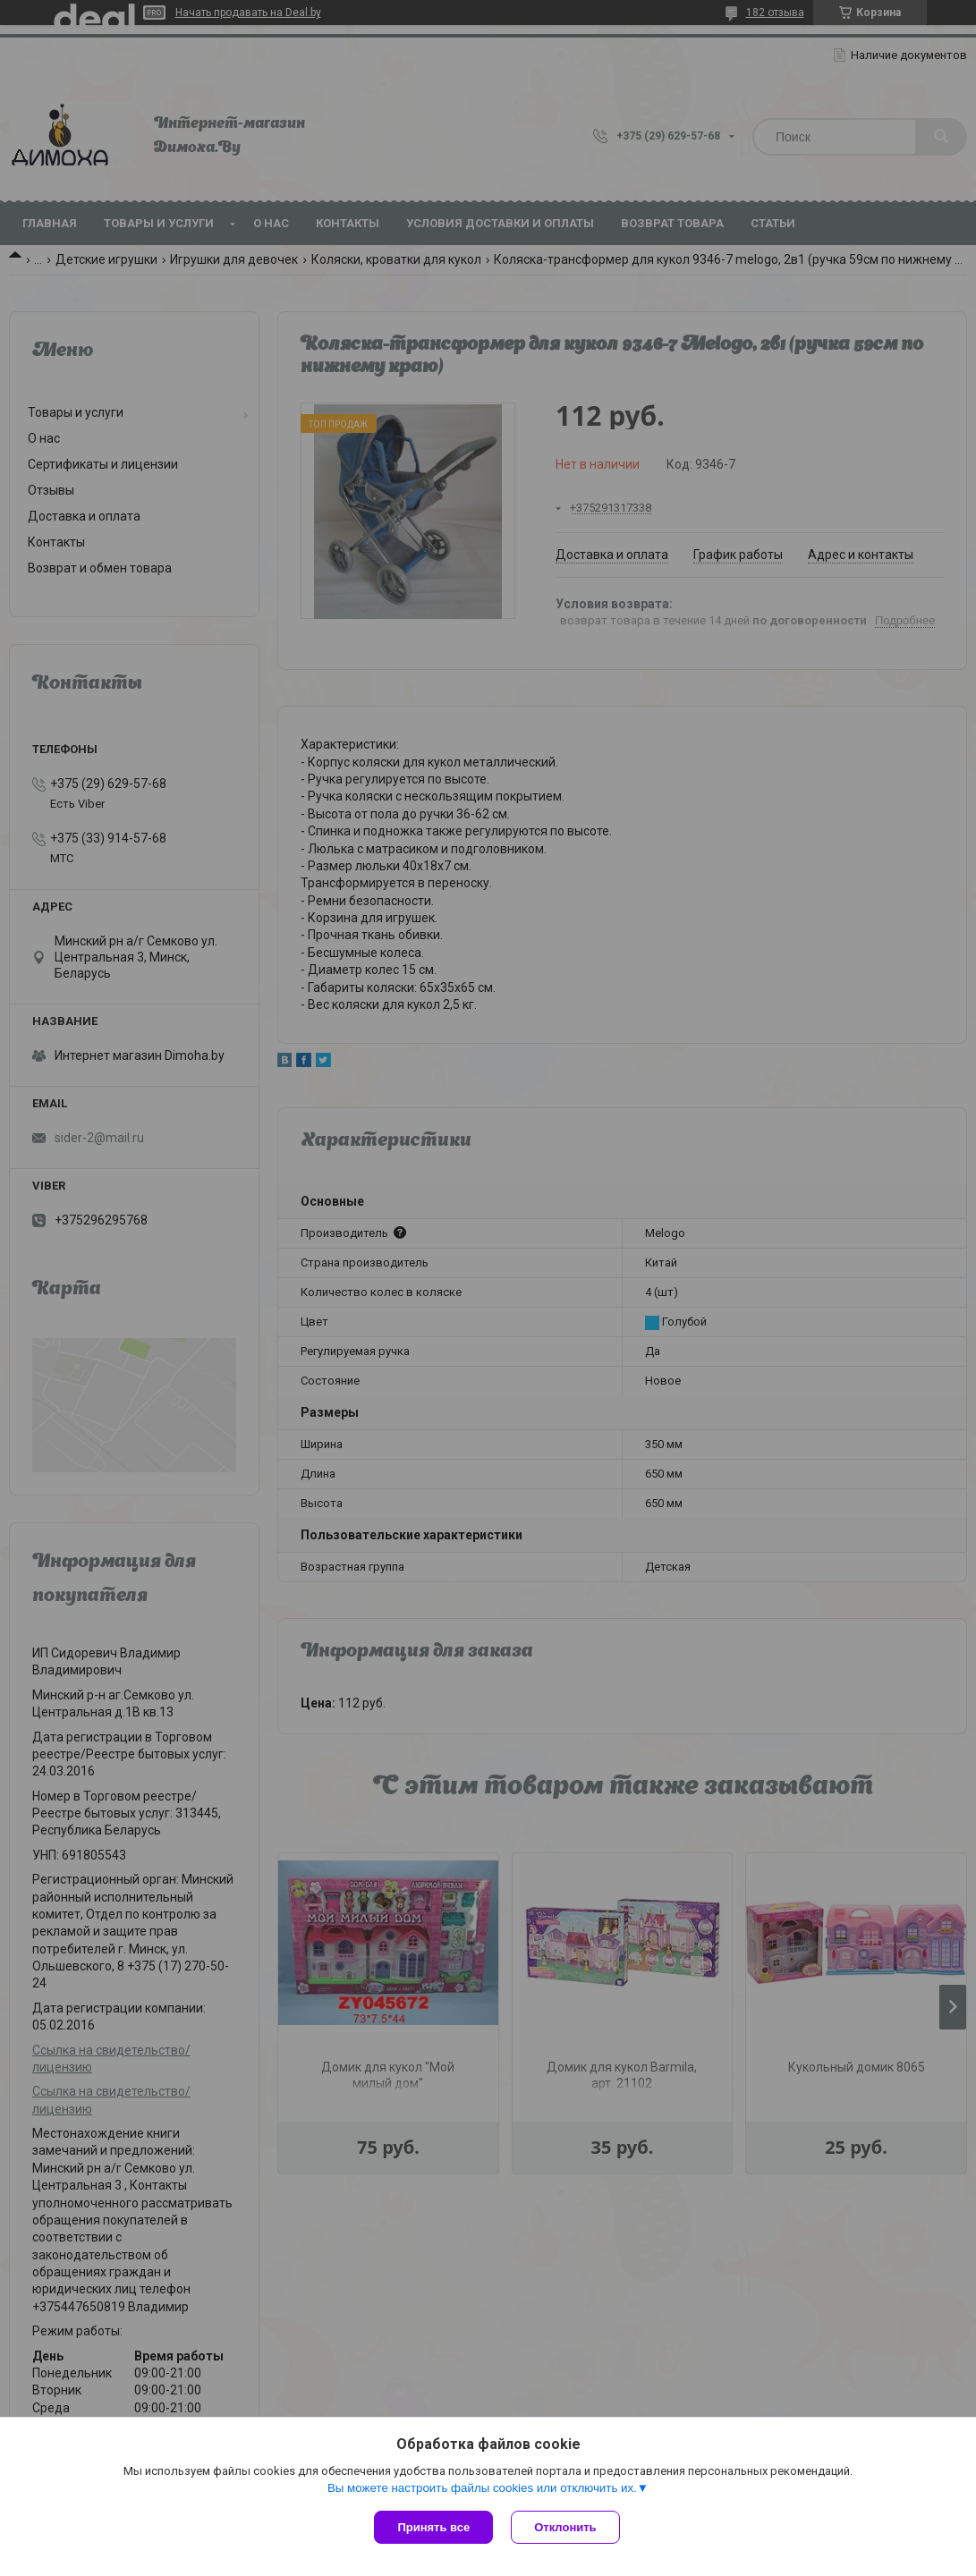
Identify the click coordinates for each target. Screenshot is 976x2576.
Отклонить (565, 2527)
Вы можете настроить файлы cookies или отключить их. (482, 2488)
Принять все (433, 2527)
